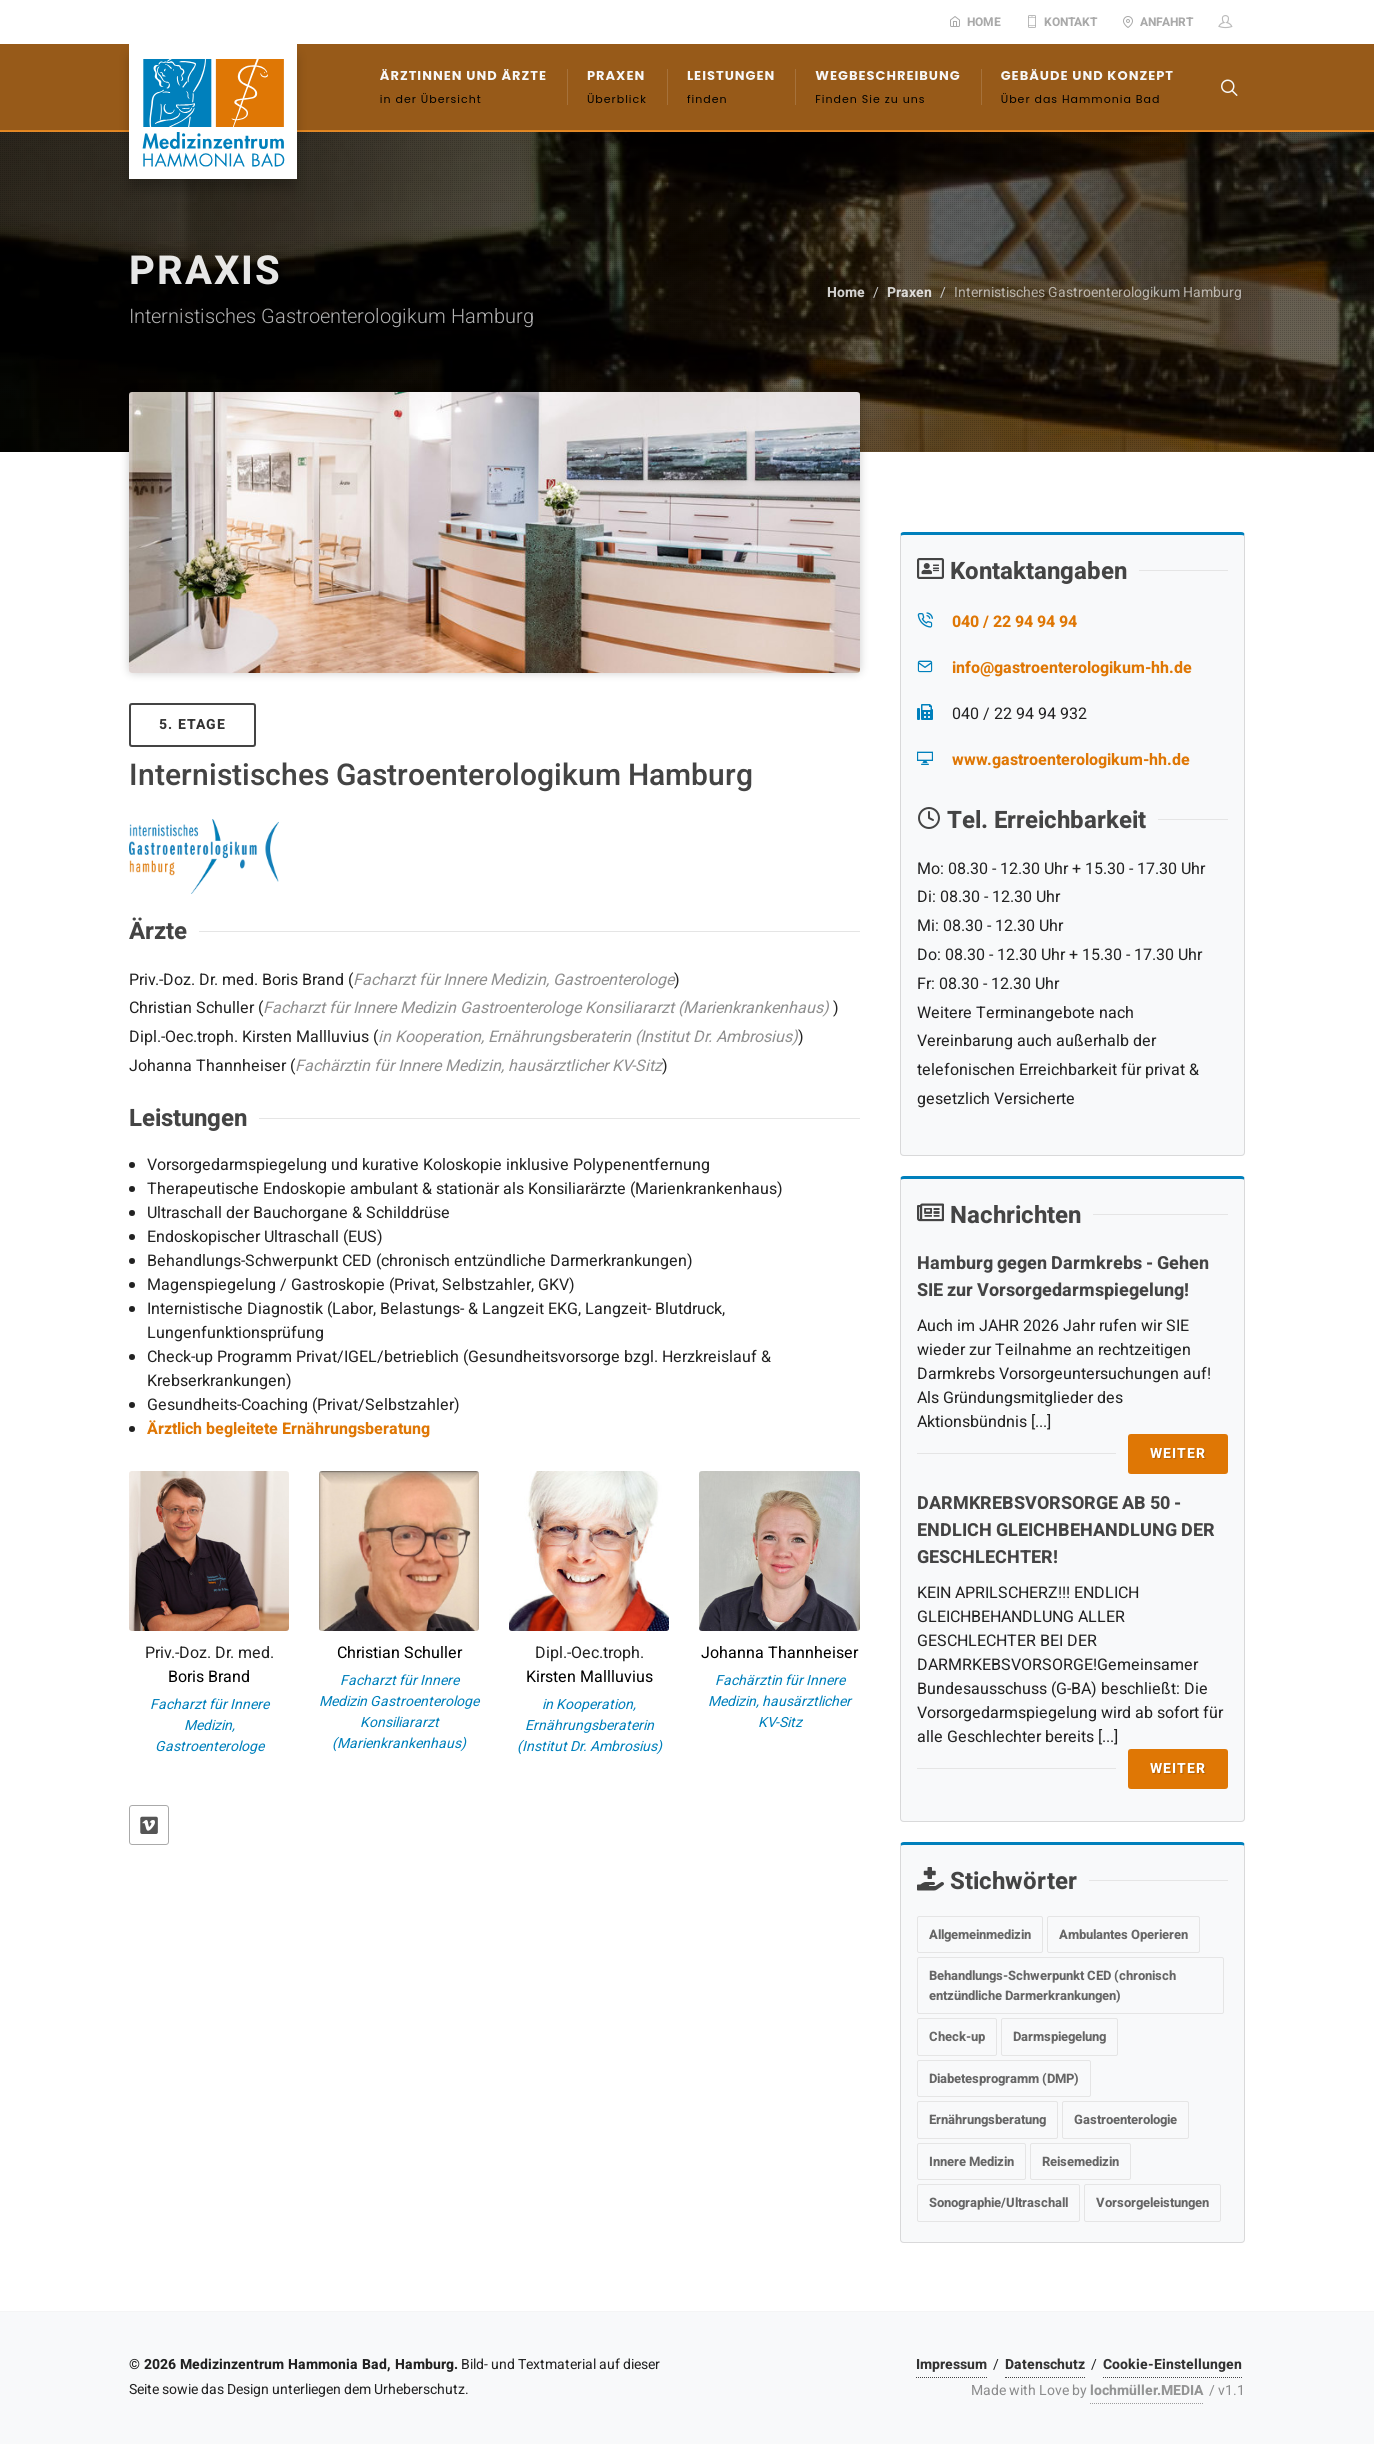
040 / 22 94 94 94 (1014, 622)
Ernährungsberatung (987, 2119)
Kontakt (1061, 22)
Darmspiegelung (1059, 2036)
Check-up (957, 2036)
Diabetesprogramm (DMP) (1004, 2078)
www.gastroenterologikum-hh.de (1071, 760)
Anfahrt (1157, 22)
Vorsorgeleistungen (1152, 2202)
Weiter (1178, 1453)
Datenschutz (1045, 2364)
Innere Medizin (971, 2161)
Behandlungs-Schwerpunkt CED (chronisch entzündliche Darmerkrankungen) (1052, 1985)
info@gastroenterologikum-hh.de (1072, 668)
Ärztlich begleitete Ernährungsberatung (288, 1429)
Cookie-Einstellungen (1172, 2364)
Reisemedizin (1080, 2161)
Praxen (909, 292)
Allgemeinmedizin (980, 1934)
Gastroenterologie (1125, 2119)
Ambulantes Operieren (1123, 1934)
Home (975, 22)
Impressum (951, 2364)
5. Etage (192, 724)
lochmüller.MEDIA (1146, 2390)
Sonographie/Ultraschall (998, 2202)
